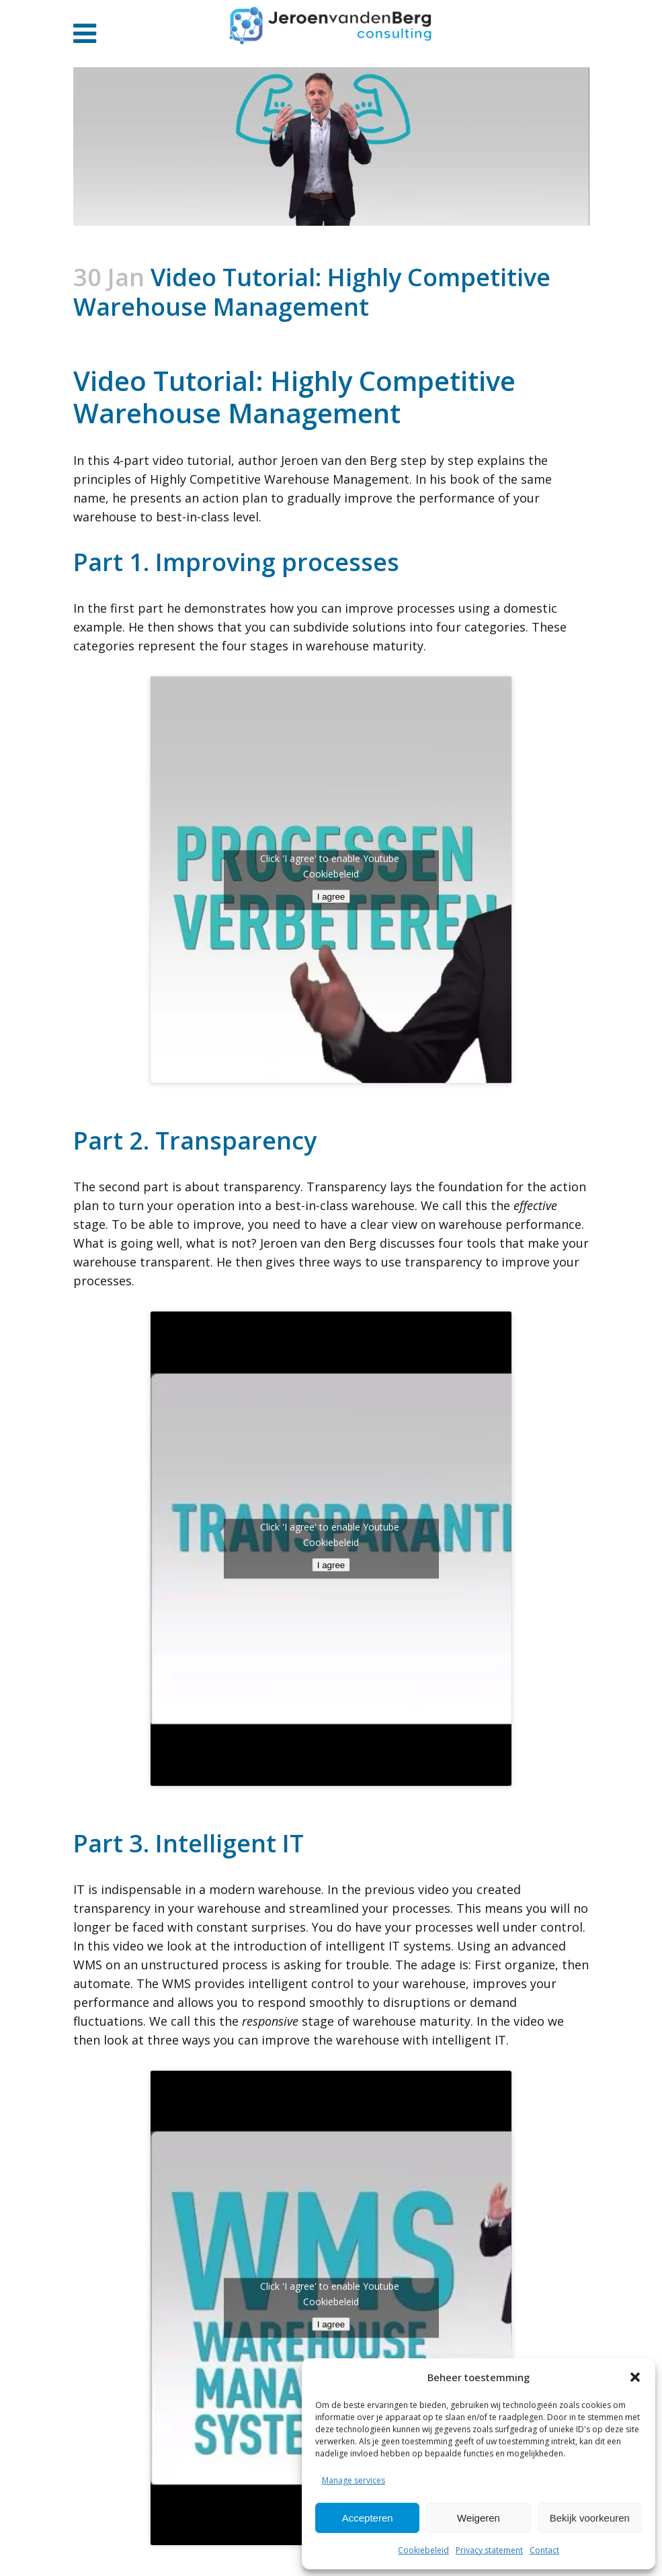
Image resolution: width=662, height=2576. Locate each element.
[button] (635, 2377)
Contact (544, 2550)
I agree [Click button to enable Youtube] (331, 896)
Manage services (353, 2480)
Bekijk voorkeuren (590, 2518)
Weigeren (478, 2518)
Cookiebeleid (423, 2550)
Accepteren (367, 2518)
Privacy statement (489, 2550)
